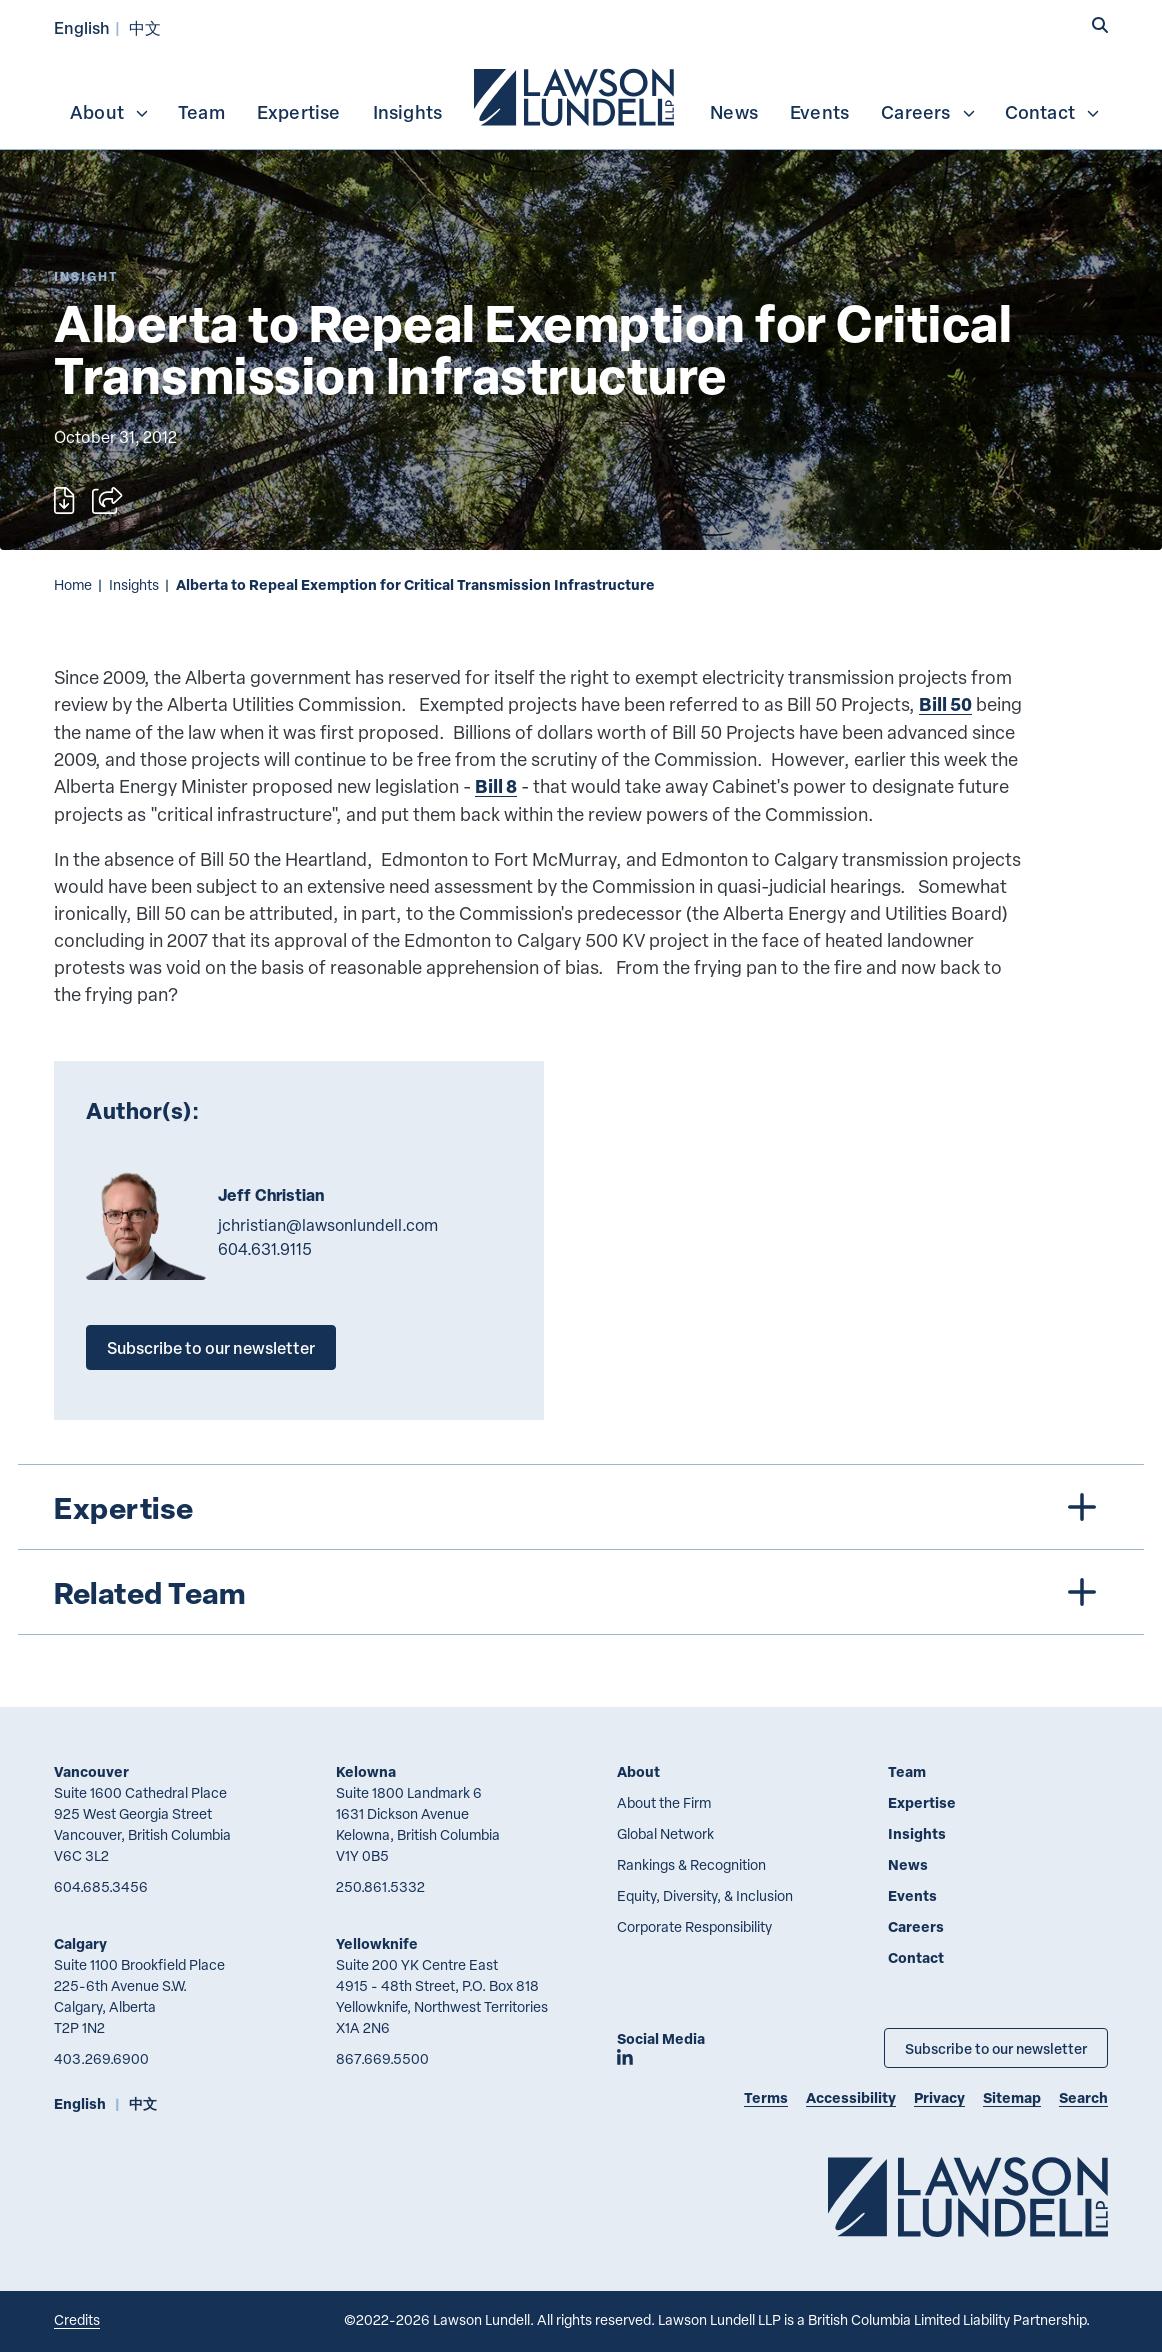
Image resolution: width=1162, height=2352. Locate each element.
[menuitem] (576, 95)
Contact (1053, 112)
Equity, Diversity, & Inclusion (705, 1895)
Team (201, 112)
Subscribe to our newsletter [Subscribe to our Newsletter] (996, 2048)
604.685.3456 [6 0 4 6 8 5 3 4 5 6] (101, 1886)
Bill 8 (496, 786)
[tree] (581, 1549)
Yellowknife (377, 1943)
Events (819, 112)
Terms (766, 2097)
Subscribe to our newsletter (211, 1347)
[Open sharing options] (107, 500)
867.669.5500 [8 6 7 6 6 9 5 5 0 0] (382, 2058)
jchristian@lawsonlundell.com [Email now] (328, 1225)
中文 (145, 27)
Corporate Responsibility (694, 1926)
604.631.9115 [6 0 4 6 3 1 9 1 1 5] (265, 1249)
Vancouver (91, 1771)
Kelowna (366, 1771)
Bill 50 (945, 704)
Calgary (80, 1943)
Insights (408, 112)
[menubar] (581, 95)
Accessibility (851, 2097)
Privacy (939, 2097)
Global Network (665, 1833)
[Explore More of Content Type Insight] (86, 276)
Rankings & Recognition (691, 1864)
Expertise (299, 112)
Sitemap (1012, 2097)
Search (1083, 2097)
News (734, 112)
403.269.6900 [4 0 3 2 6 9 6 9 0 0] (101, 2058)
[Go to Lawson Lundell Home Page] (968, 2196)
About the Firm (664, 1802)
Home (73, 584)
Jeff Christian (271, 1195)
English (82, 27)
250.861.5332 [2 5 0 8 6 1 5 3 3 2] (380, 1886)
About (110, 112)
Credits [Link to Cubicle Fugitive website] (77, 2319)
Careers (928, 112)
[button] (1100, 25)
